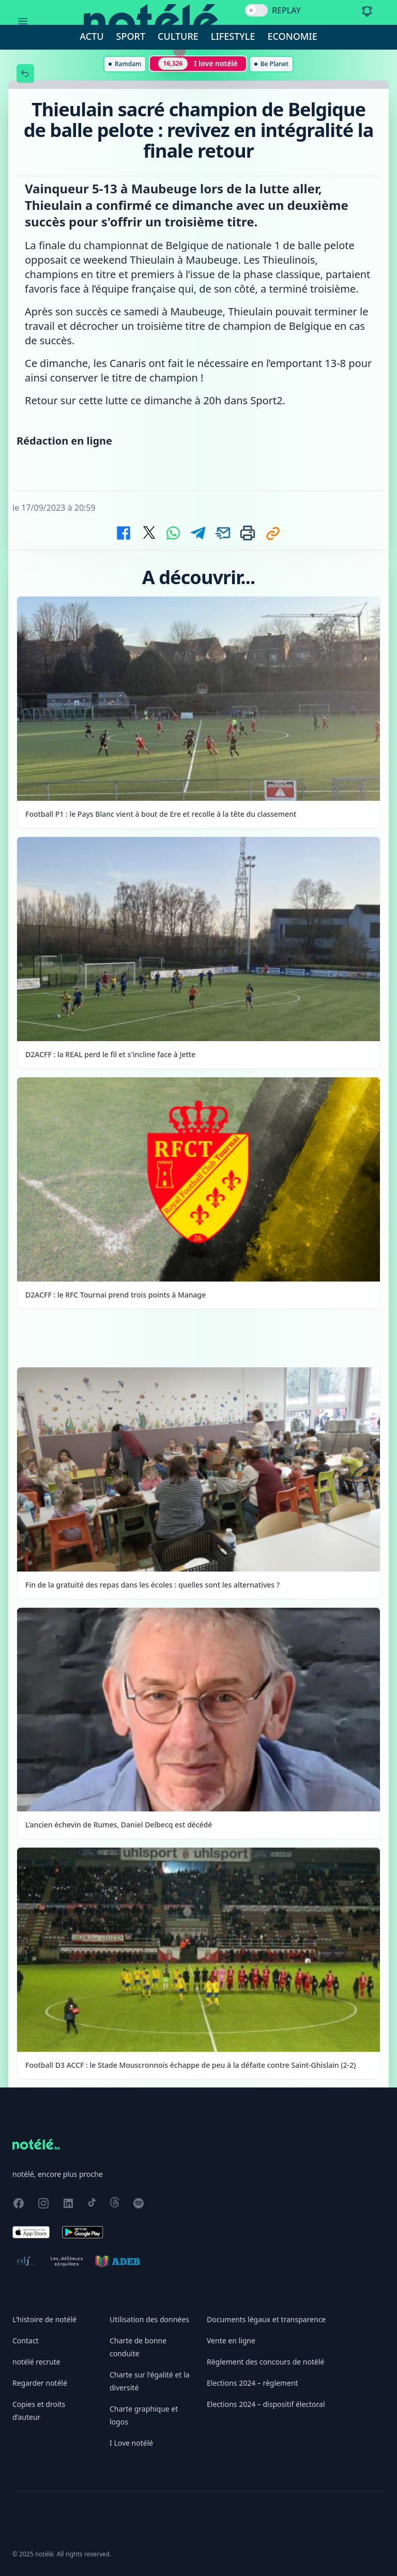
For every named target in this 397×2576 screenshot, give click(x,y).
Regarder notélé (39, 2383)
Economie (292, 36)
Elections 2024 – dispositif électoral (266, 2404)
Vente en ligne (231, 2340)
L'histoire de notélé (44, 2319)
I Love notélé (131, 2443)
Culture (178, 36)
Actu (91, 36)
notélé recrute (36, 2362)
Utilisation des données (149, 2319)
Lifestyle (233, 36)
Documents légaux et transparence (266, 2319)
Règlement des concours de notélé (265, 2362)
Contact (25, 2340)
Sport (130, 36)
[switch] (256, 10)
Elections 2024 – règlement (252, 2383)
